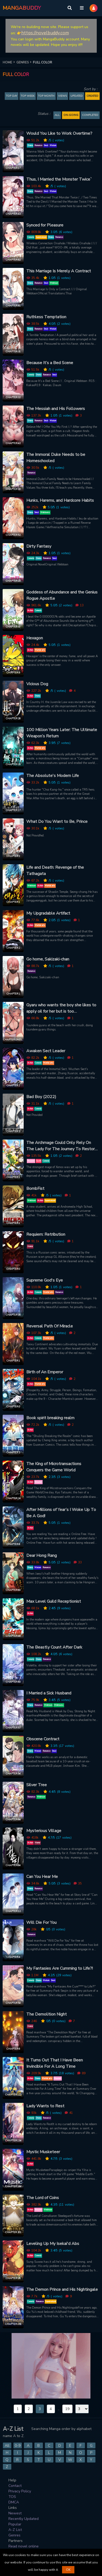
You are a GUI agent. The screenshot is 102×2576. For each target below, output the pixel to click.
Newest (15, 2513)
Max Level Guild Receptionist (53, 1601)
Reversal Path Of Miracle (49, 1326)
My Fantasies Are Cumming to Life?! (59, 1968)
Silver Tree (36, 1785)
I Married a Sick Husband (48, 1693)
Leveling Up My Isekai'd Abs (52, 2243)
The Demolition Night (46, 2014)
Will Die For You (41, 1922)
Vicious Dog (37, 684)
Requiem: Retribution (45, 1234)
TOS (12, 2496)
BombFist (35, 1188)
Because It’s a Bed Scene (49, 363)
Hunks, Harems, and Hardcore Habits (60, 500)
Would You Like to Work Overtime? (59, 133)
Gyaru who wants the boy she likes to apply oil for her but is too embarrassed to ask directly (61, 1008)
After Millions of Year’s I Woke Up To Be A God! (61, 1513)
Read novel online (23, 2546)
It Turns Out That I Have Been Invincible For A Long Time (54, 2063)
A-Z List (15, 2529)
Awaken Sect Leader (45, 1051)
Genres (14, 2535)
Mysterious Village (43, 1831)
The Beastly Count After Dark (54, 1647)
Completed (90, 115)
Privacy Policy (19, 2491)
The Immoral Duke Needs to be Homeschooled (55, 458)
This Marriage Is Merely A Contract (58, 271)
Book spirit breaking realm (50, 1418)
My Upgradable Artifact (48, 913)
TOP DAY (11, 96)
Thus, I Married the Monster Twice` (59, 179)
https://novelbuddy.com (45, 33)
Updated (76, 96)
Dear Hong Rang (41, 1555)
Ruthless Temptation (46, 317)
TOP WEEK (27, 96)
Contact (15, 2485)
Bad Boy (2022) (41, 1097)
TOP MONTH (46, 96)
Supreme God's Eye (44, 1280)
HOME (9, 62)
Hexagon (34, 638)
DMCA (13, 2502)
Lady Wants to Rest (45, 2106)
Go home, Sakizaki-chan (47, 959)
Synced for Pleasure (44, 225)
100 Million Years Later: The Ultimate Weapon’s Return (61, 733)
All (57, 115)
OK (68, 2570)
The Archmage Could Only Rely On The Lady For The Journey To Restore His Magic (61, 1146)
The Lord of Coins (42, 2198)
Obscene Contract (42, 1739)
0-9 (18, 2445)
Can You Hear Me (42, 1877)
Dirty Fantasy (38, 546)
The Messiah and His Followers (55, 409)
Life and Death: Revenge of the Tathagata (55, 871)
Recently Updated (23, 2518)
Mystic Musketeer (43, 2152)
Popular (14, 2524)
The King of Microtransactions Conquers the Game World (53, 1467)
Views (62, 96)
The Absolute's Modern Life (52, 776)
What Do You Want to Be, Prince (57, 821)
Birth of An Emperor (44, 1372)
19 (67, 2408)
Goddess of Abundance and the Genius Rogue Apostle (62, 595)
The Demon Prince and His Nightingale (62, 2289)
